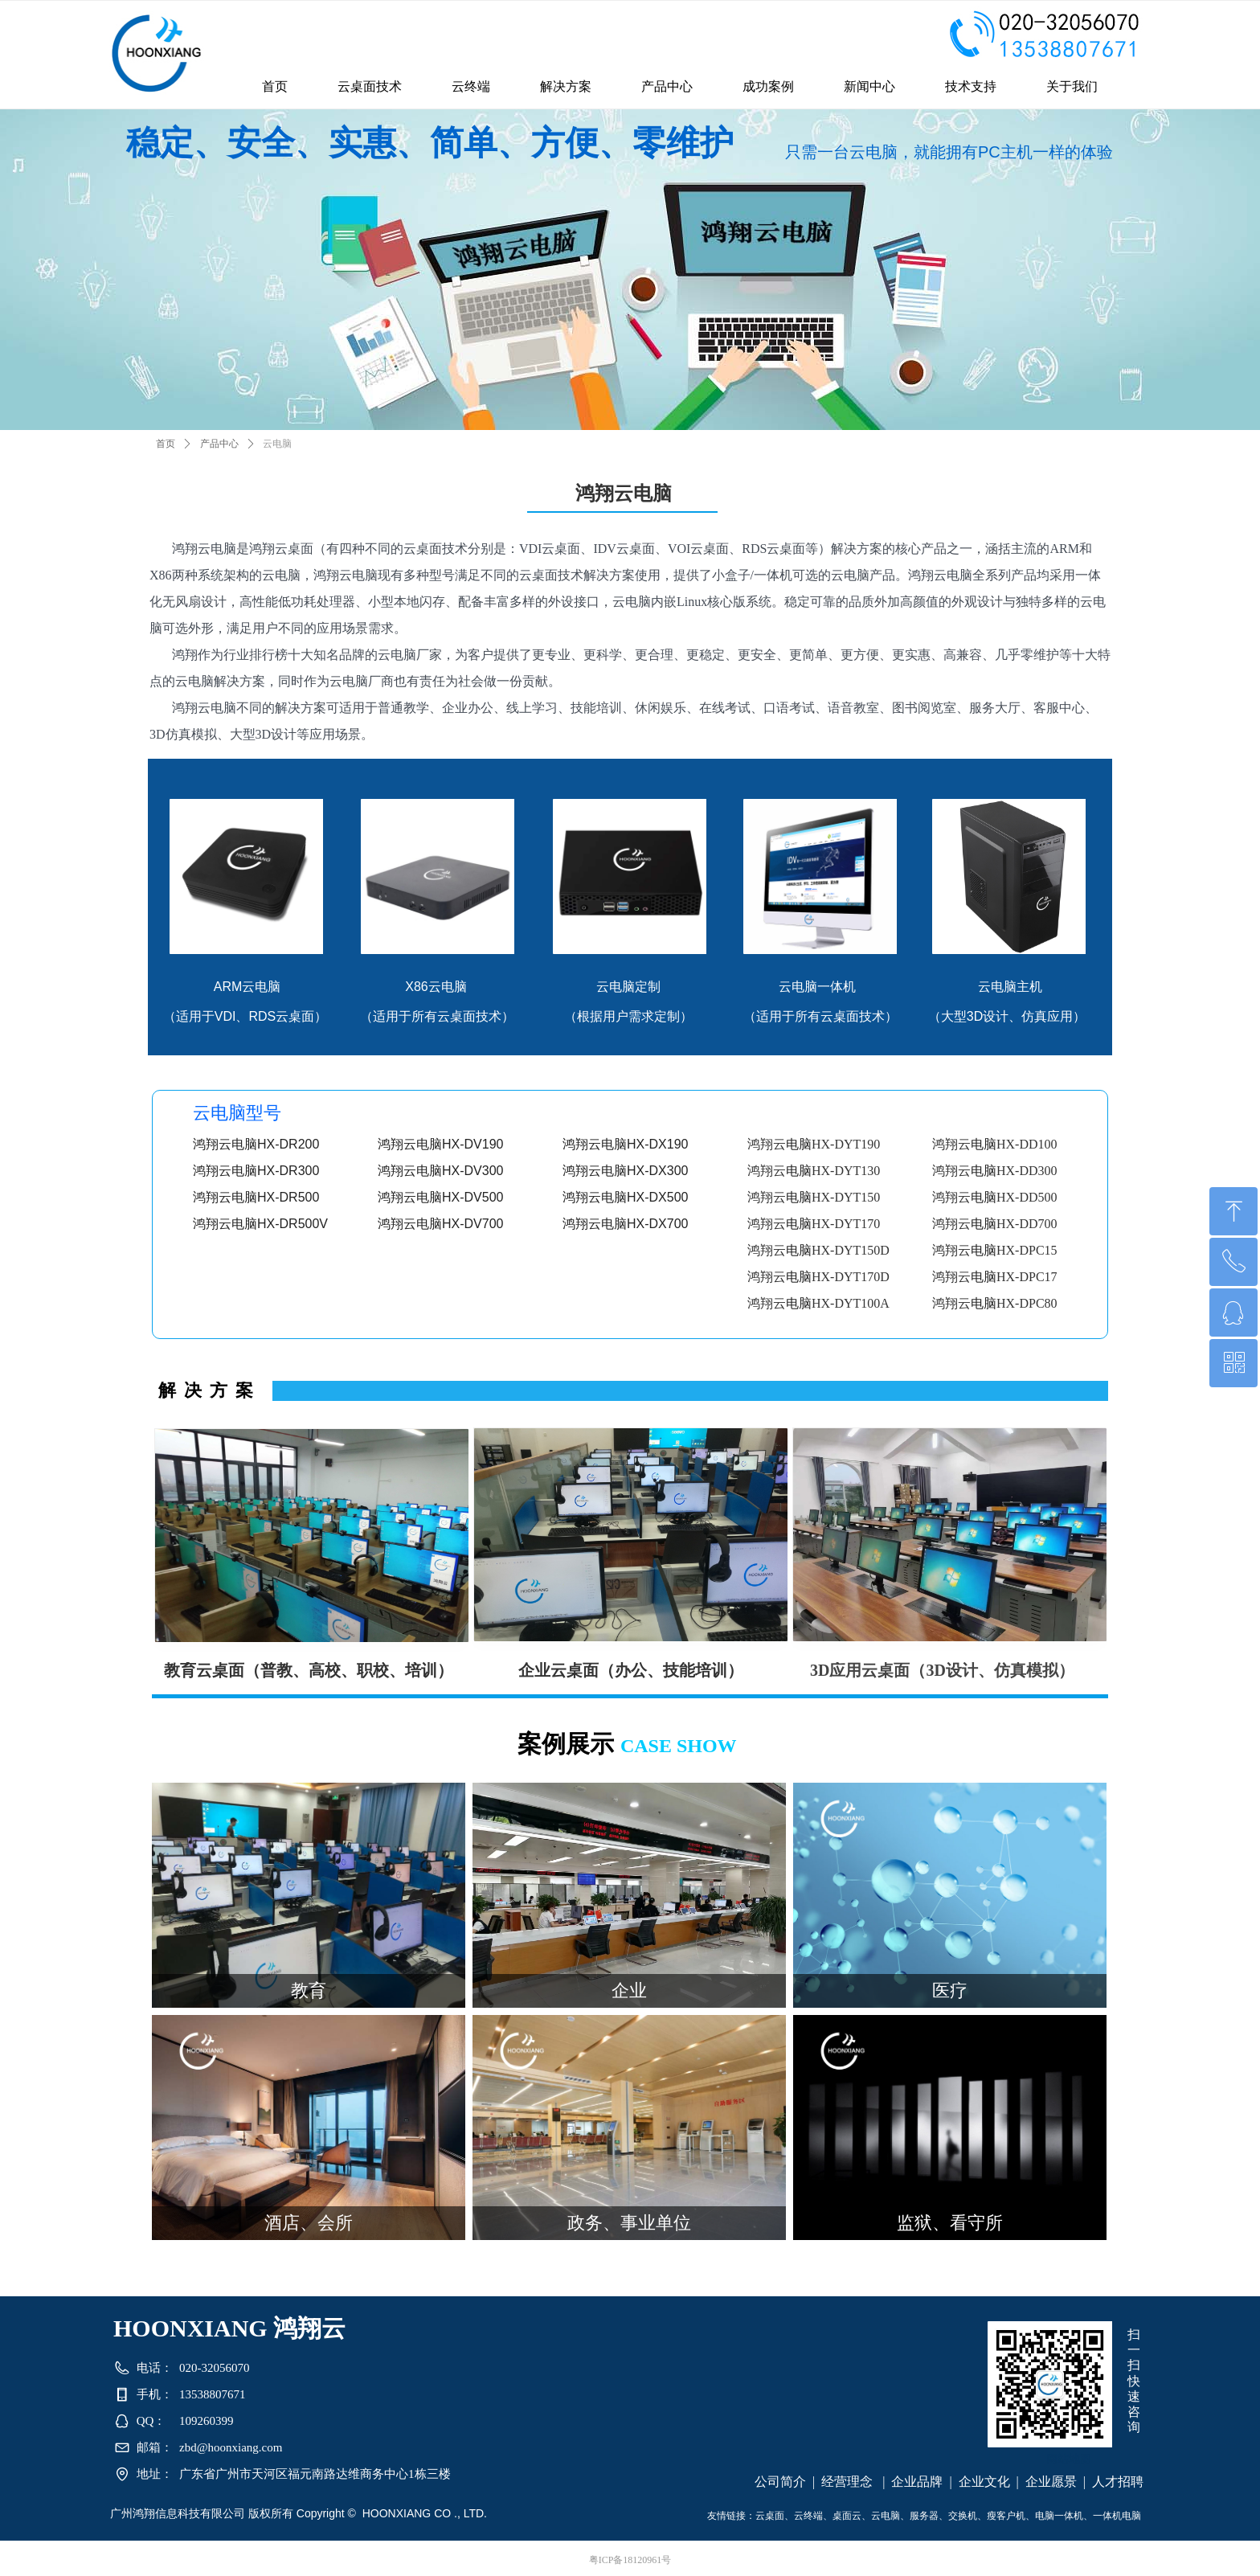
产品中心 (219, 443)
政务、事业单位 (629, 2223)
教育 (308, 1990)
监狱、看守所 (950, 2223)
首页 (165, 443)
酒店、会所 (308, 2223)
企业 (629, 1990)
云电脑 (277, 443)
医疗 (950, 1990)
